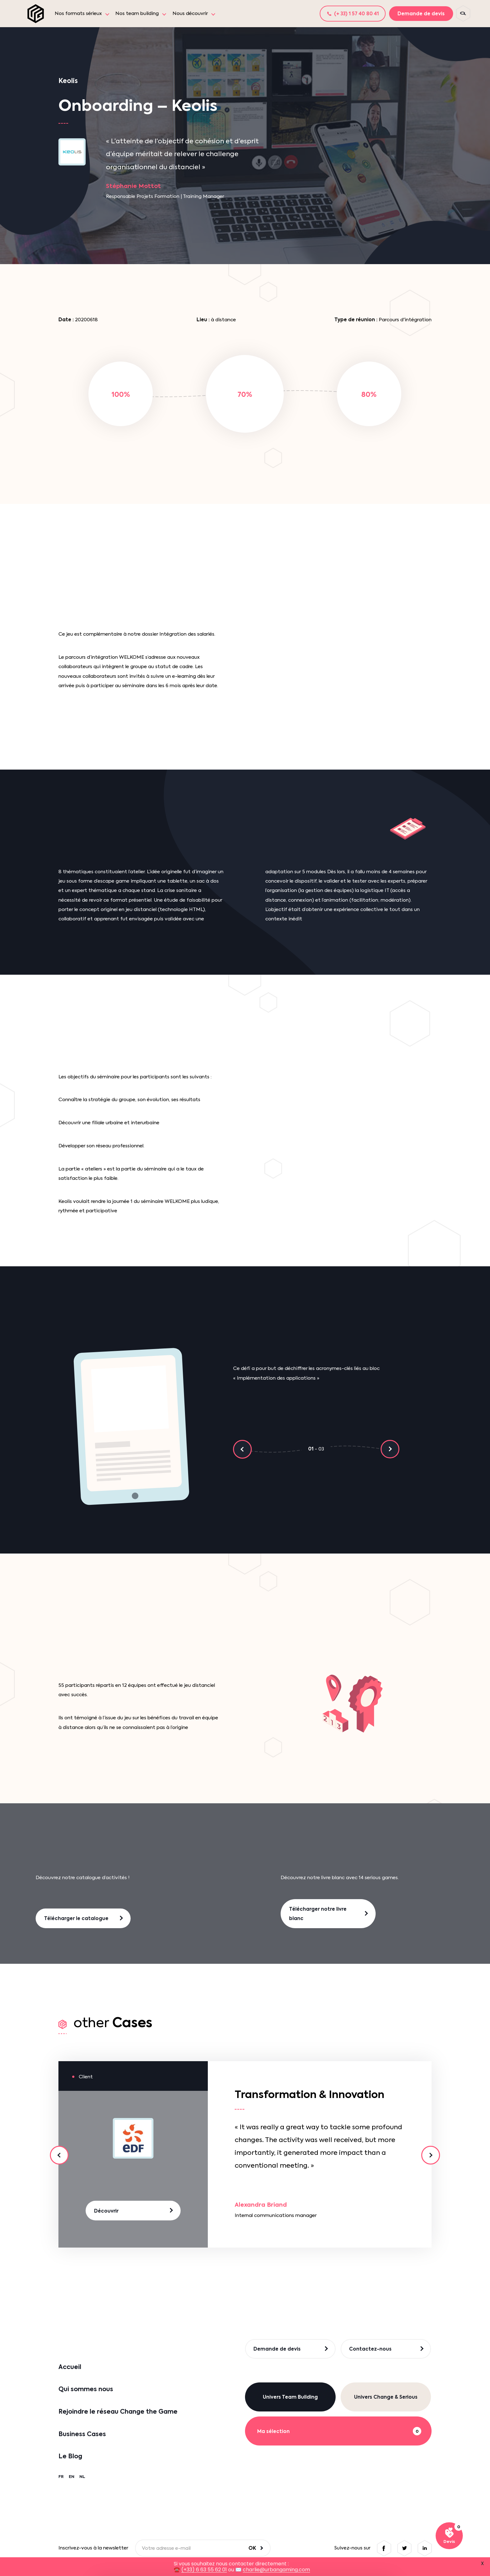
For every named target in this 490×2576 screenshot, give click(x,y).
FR (61, 2477)
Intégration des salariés (186, 634)
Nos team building (137, 13)
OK (252, 2547)
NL (82, 2477)
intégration (104, 657)
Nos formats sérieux (78, 13)
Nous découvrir (190, 13)
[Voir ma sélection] (449, 2535)
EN (71, 2477)
